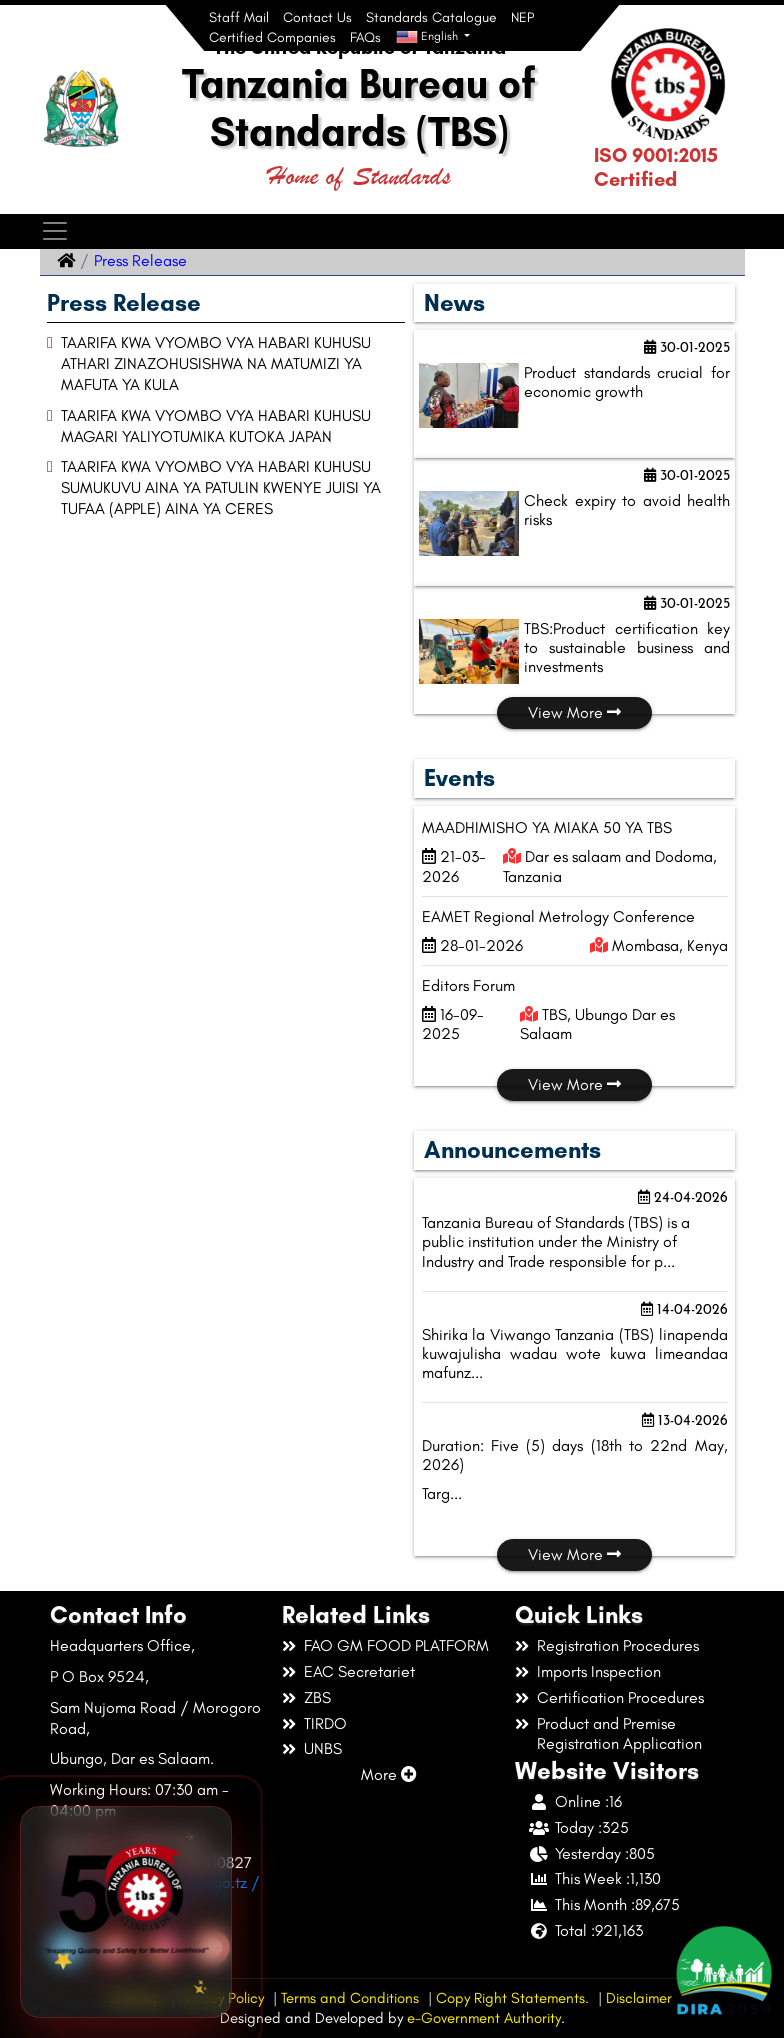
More (389, 1774)
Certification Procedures (620, 1697)
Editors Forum (468, 985)
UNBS (323, 1748)
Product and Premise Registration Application (619, 1734)
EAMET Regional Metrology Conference (558, 916)
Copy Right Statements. (512, 1998)
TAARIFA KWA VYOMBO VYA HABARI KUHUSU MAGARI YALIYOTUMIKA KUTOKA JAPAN (216, 426)
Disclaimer (639, 1998)
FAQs (365, 37)
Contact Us (317, 17)
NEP (522, 17)
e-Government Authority (484, 2018)
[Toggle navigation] (54, 231)
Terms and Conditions (350, 1998)
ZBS (317, 1697)
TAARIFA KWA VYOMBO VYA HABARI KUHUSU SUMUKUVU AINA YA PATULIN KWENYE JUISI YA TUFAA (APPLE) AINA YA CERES (221, 487)
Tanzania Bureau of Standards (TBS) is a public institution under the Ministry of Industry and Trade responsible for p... (556, 1241)
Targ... (442, 1493)
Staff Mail (239, 17)
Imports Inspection (599, 1671)
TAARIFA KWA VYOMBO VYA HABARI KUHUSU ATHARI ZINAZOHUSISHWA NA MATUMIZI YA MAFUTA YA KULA (216, 363)
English (428, 37)
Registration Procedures (618, 1645)
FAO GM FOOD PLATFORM (396, 1645)
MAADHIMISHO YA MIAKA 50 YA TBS (547, 827)
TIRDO (325, 1723)
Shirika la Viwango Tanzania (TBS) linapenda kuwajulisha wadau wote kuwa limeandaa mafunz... (575, 1353)
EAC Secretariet (359, 1671)
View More (574, 712)
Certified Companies (272, 37)
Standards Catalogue (431, 17)
